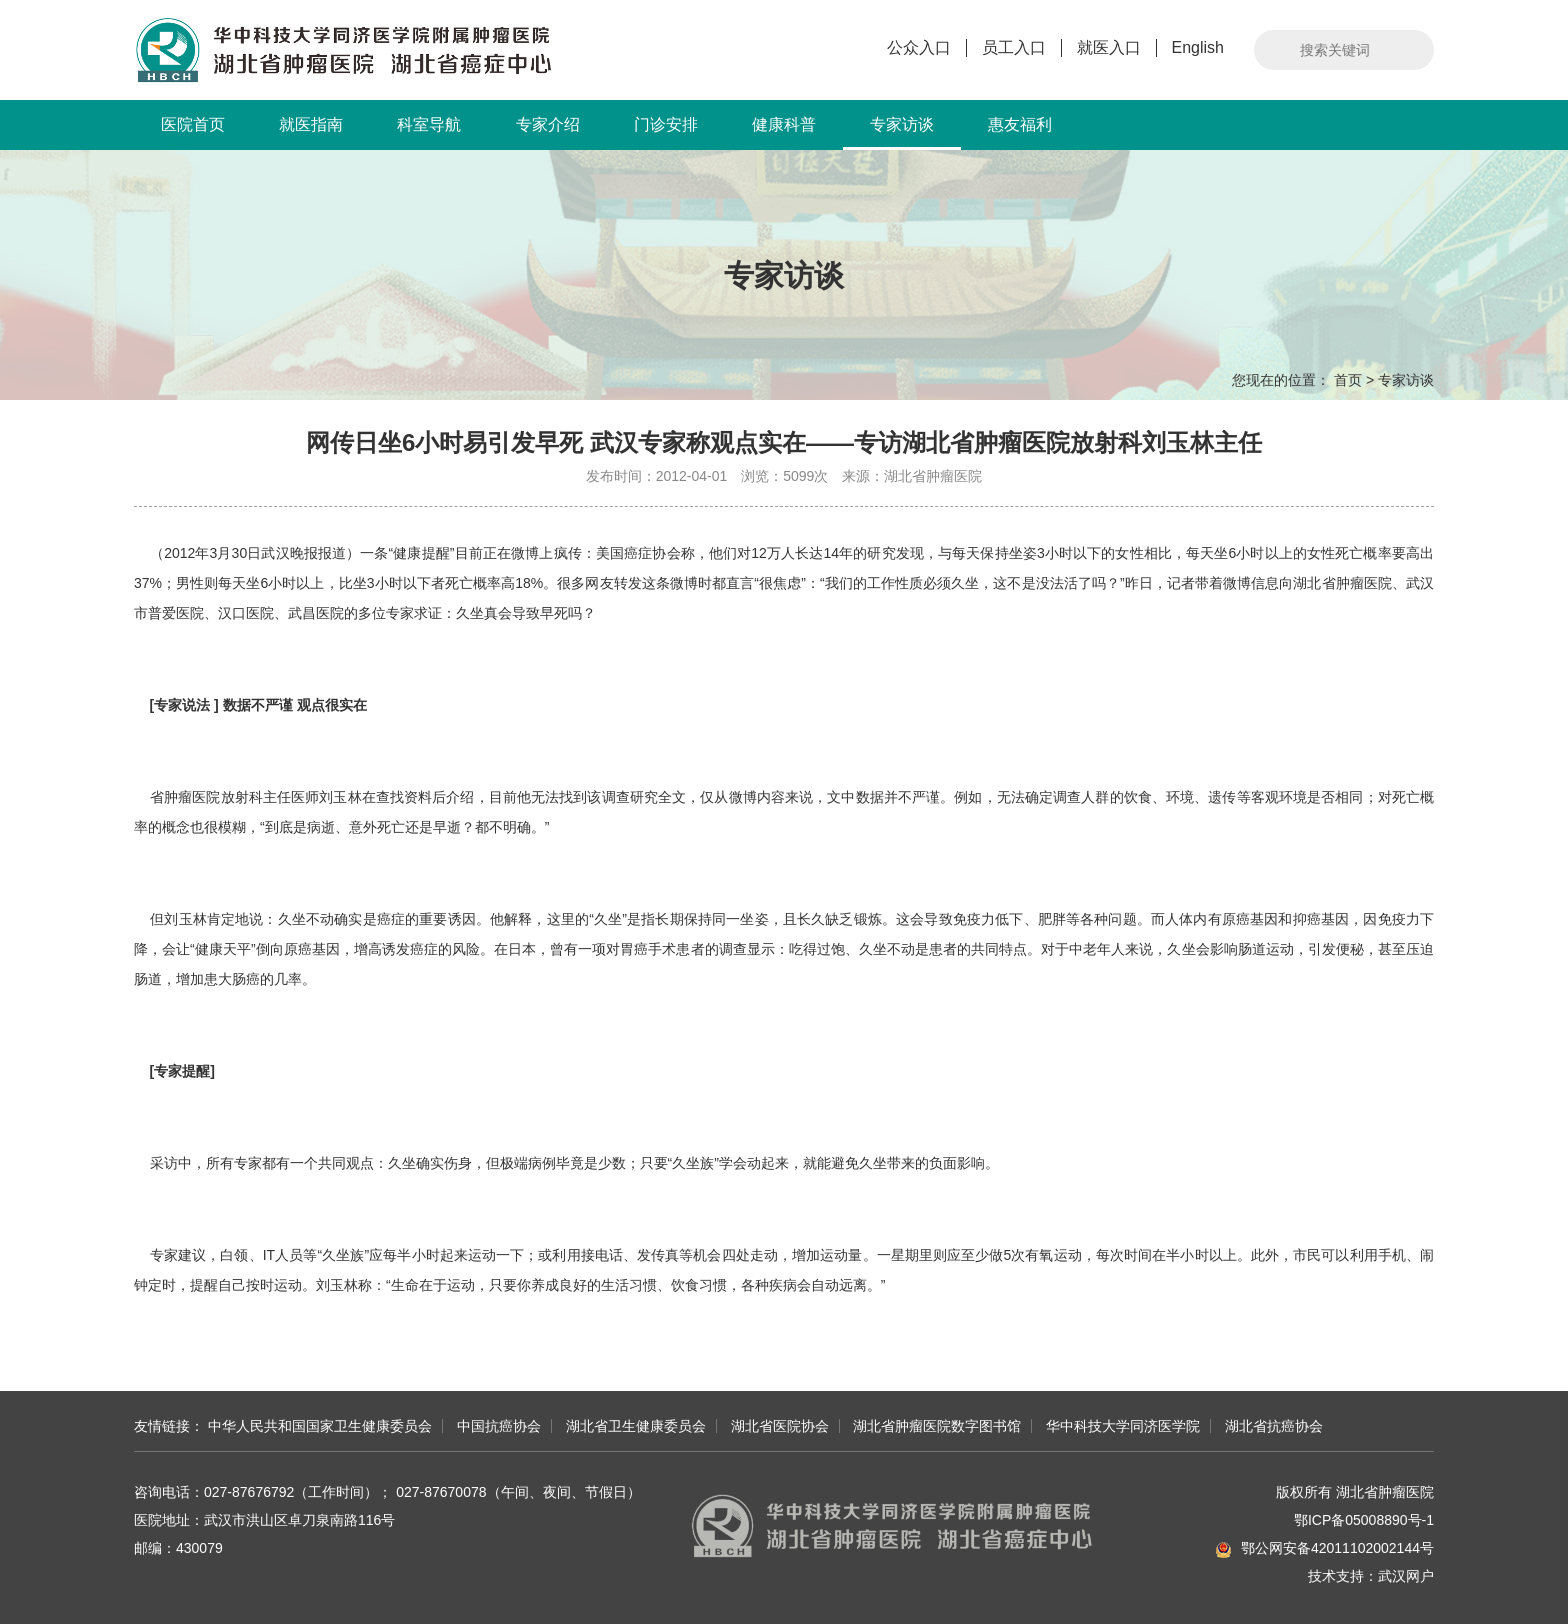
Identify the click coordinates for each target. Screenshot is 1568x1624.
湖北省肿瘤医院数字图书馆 (937, 1426)
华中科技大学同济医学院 (1123, 1426)
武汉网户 (1406, 1576)
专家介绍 (548, 124)
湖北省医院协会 (780, 1426)
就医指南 (311, 124)
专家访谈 (902, 133)
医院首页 (193, 124)
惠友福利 (1020, 124)
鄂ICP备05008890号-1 (1364, 1520)
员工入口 (1014, 47)
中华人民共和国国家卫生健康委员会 (320, 1426)
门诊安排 (666, 124)
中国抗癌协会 (499, 1426)
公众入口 (919, 47)
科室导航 (429, 124)
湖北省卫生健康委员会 (636, 1426)
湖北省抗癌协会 (1274, 1426)
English (1198, 47)
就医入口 (1109, 47)
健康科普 (784, 124)
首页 (1348, 380)
